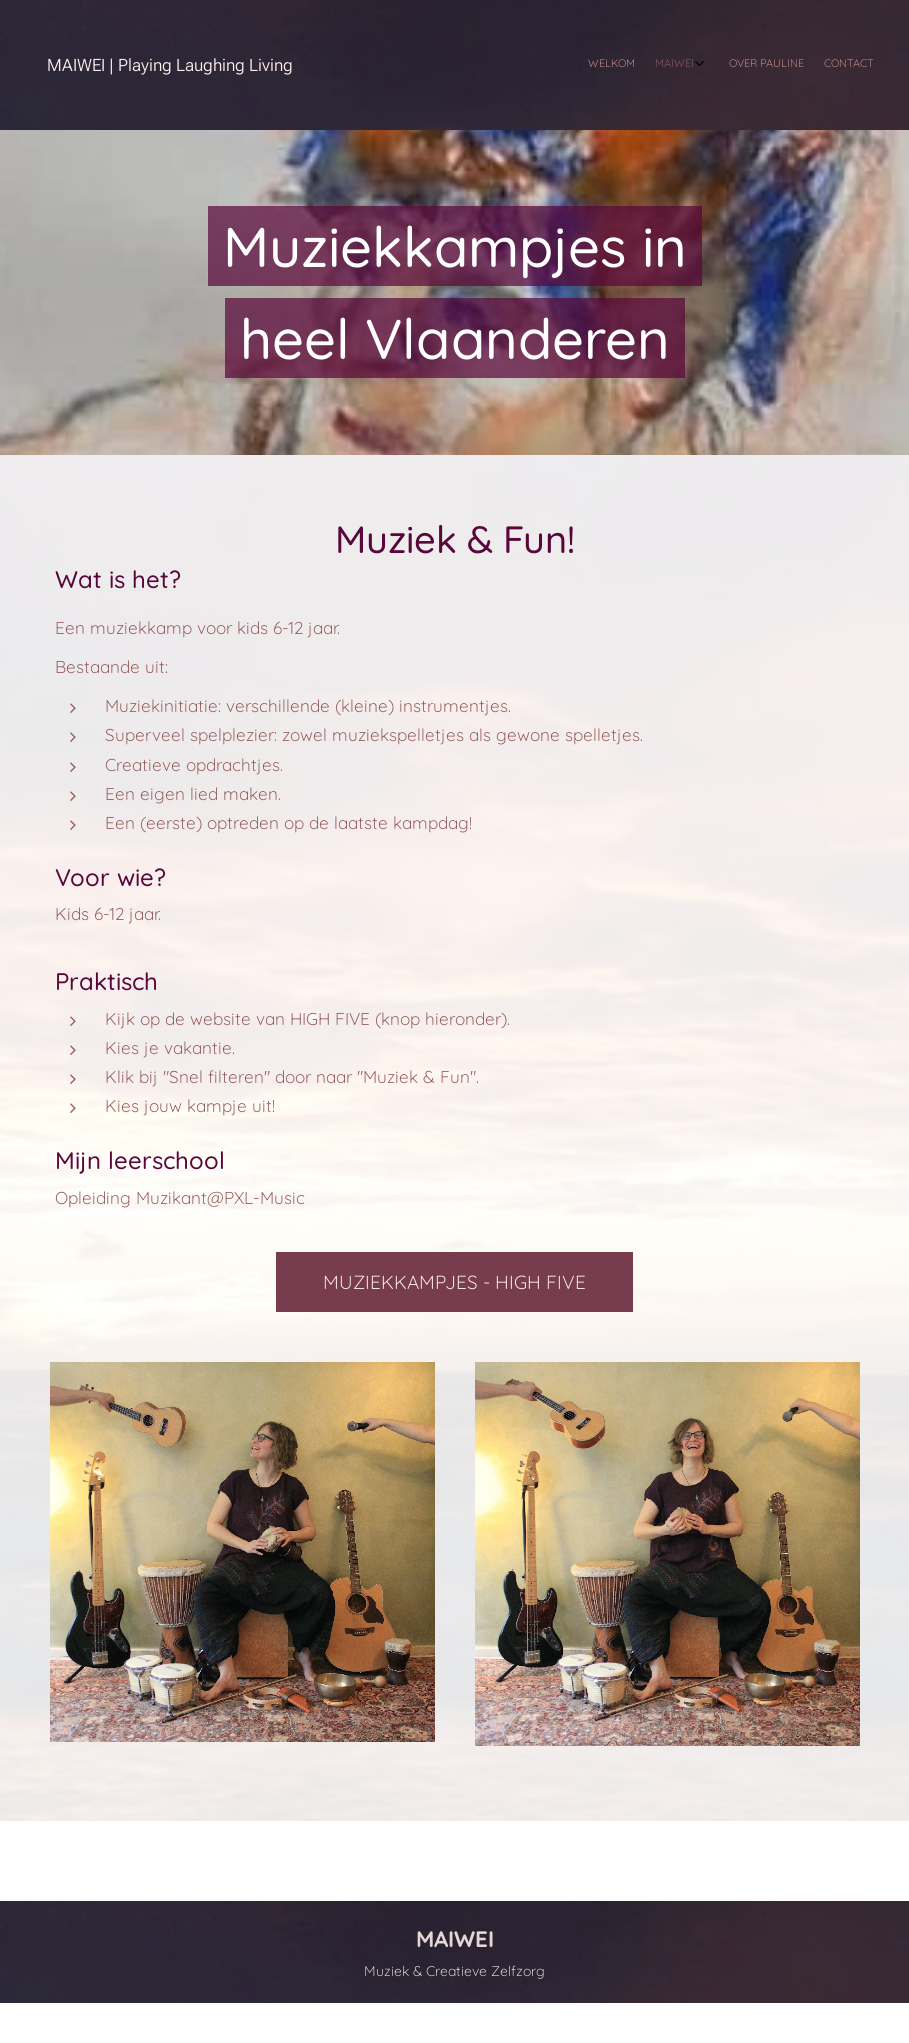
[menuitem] (801, 65)
